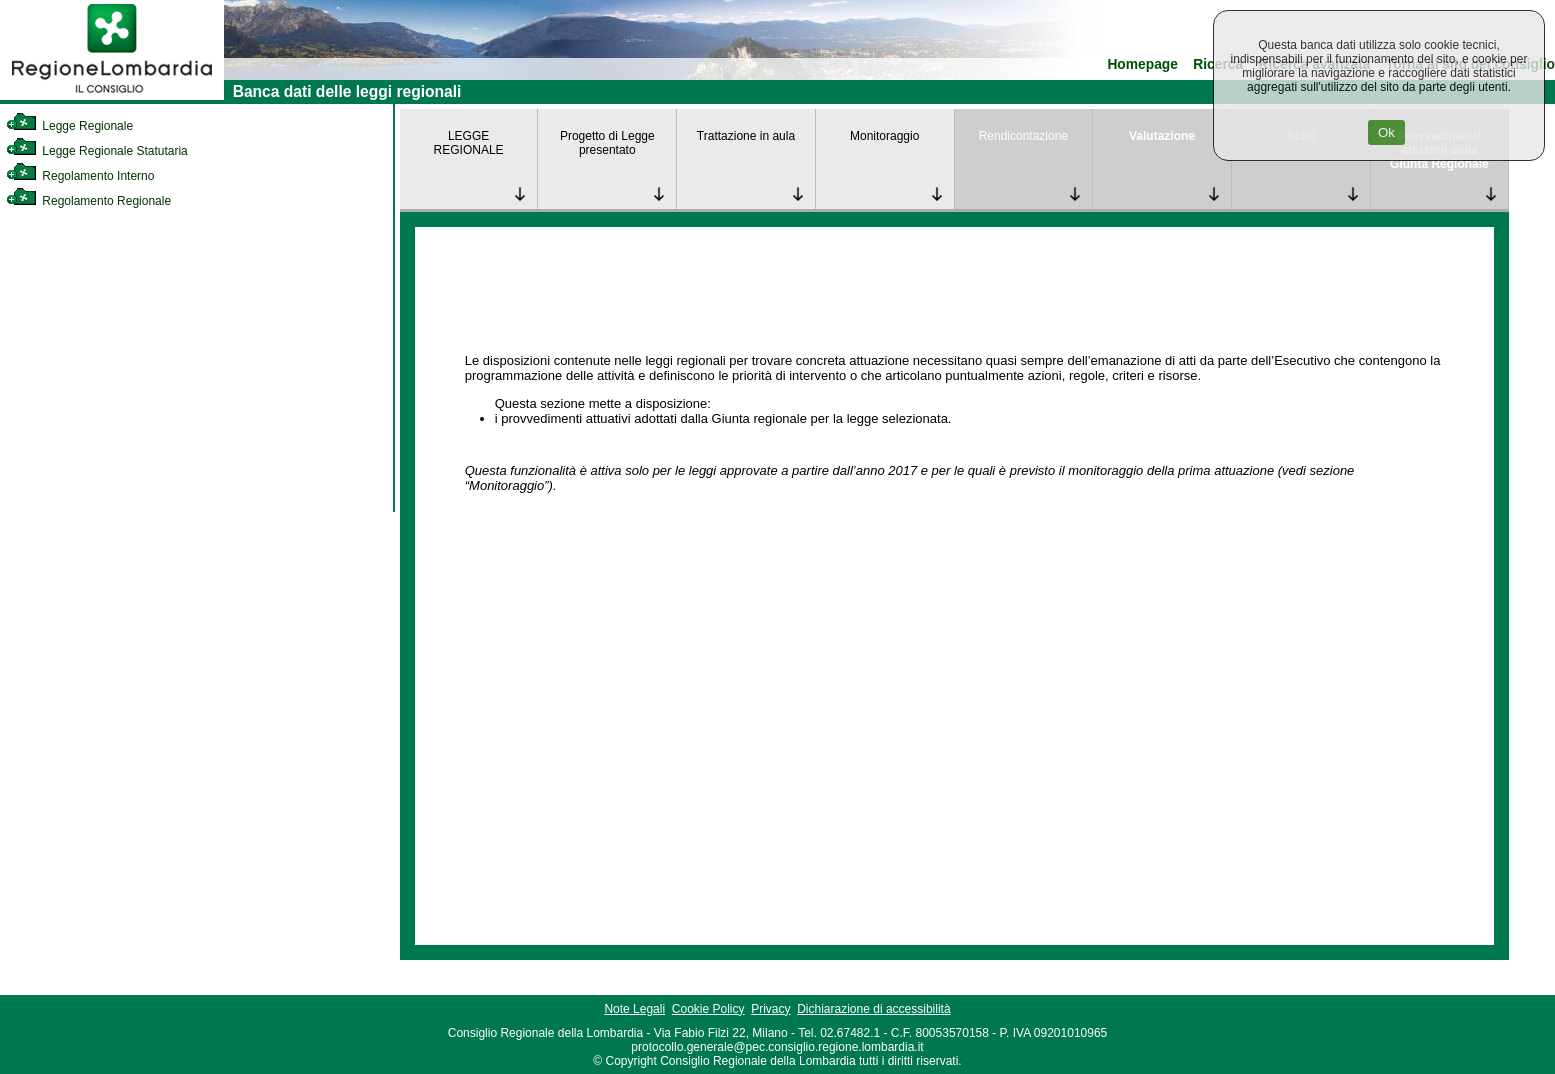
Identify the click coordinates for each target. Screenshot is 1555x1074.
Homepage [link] (1142, 64)
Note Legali (634, 1009)
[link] (112, 96)
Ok (1386, 132)
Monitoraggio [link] (884, 136)
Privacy (770, 1009)
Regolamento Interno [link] (80, 176)
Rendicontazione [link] (1023, 136)
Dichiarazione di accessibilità (873, 1009)
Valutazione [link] (1162, 136)
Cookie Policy (708, 1009)
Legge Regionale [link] (69, 126)
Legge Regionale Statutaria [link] (97, 151)
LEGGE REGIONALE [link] (469, 143)
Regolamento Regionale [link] (88, 201)
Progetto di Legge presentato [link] (607, 143)
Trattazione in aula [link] (746, 136)
